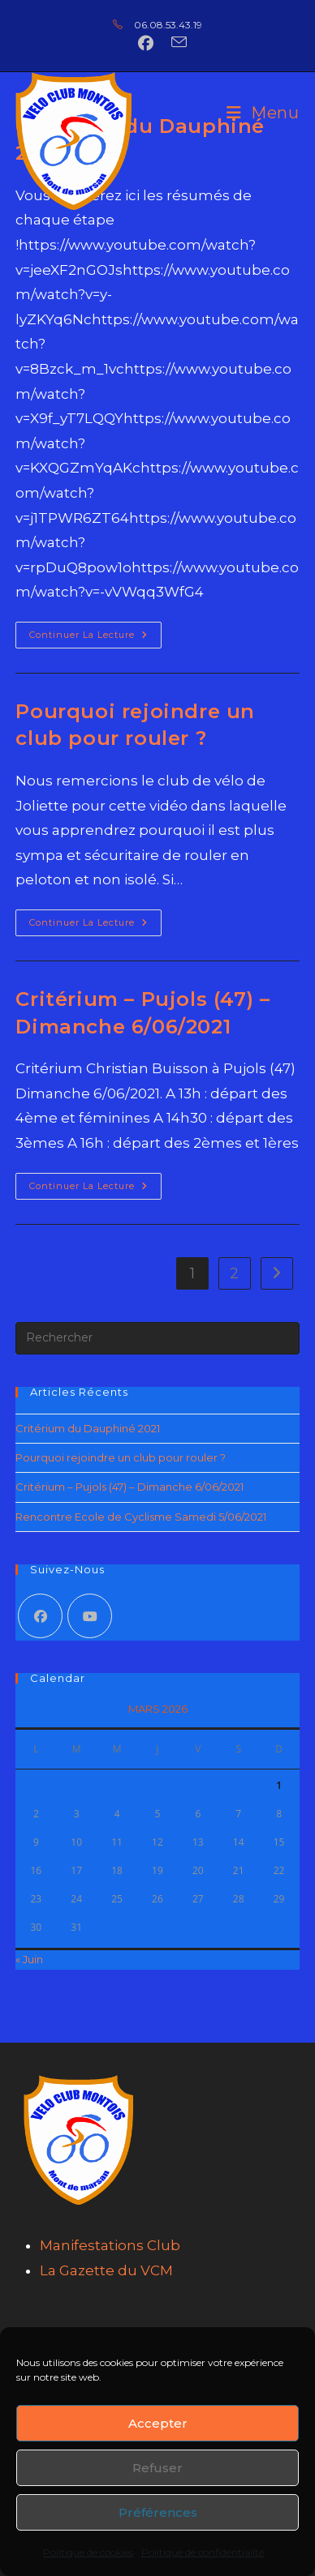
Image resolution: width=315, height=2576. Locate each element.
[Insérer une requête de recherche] (157, 1338)
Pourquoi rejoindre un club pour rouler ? (120, 1457)
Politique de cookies (88, 2552)
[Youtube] (89, 1616)
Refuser (157, 2467)
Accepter (158, 2423)
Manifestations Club (110, 2245)
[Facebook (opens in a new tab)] (145, 43)
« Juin (29, 1959)
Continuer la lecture (95, 631)
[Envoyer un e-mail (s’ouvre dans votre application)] (174, 42)
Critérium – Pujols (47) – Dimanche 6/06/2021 (129, 1486)
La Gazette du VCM (106, 2270)
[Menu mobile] (263, 112)
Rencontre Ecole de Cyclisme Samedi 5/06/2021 (140, 1516)
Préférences (158, 2512)
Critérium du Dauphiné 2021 (87, 1428)
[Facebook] (40, 1616)
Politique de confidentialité (202, 2552)
